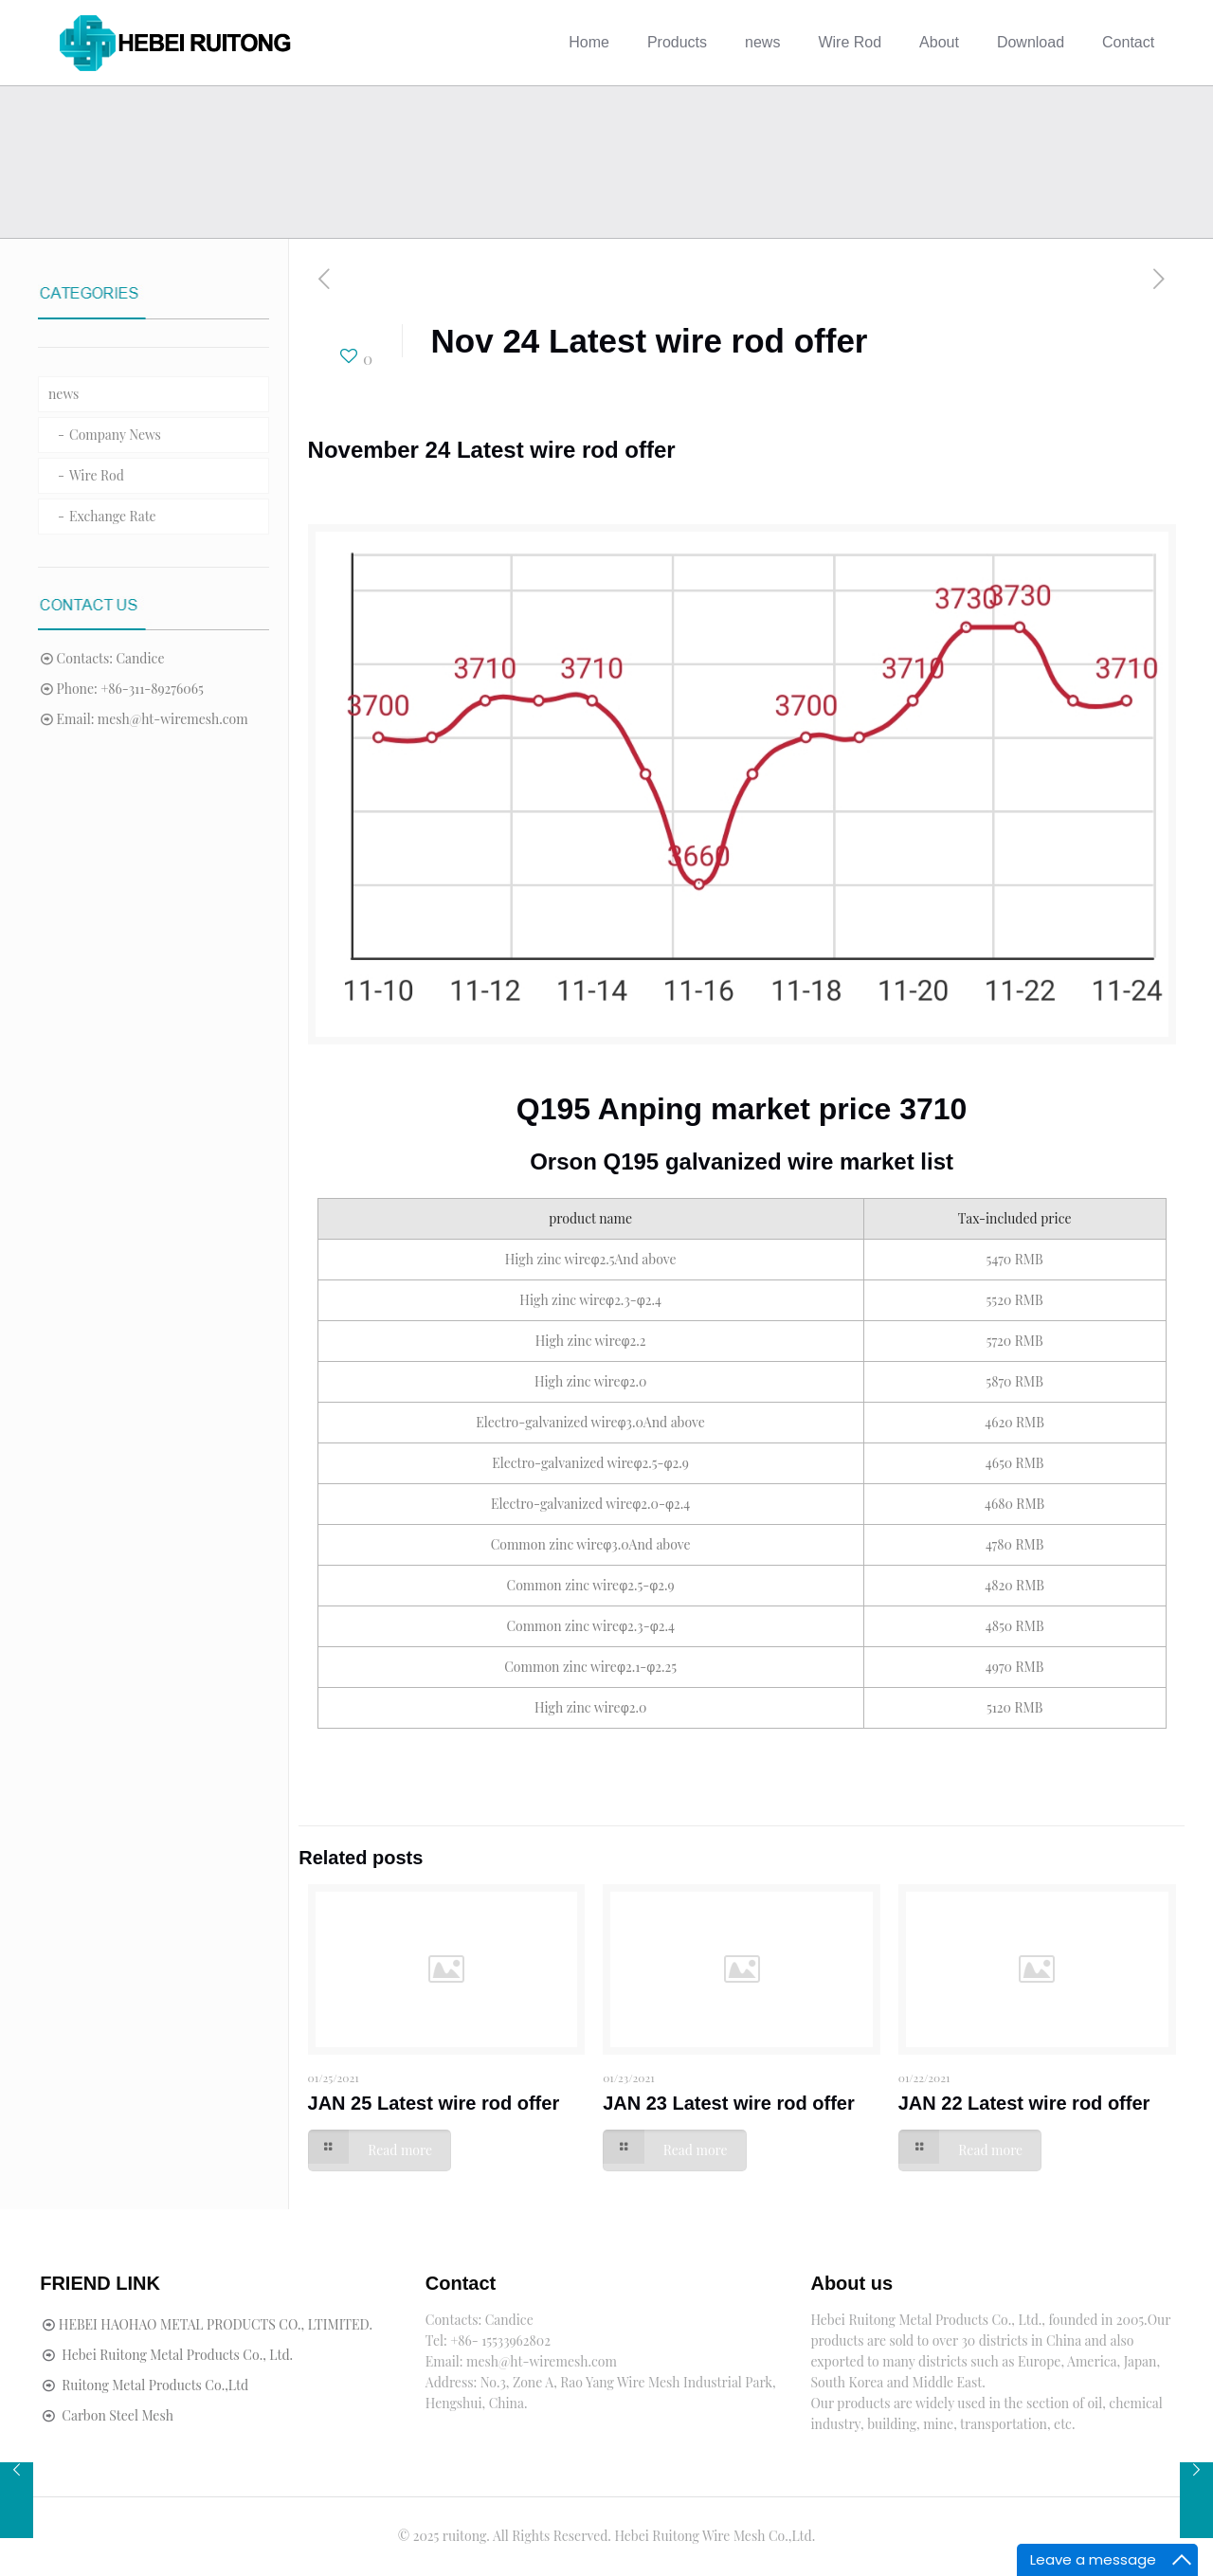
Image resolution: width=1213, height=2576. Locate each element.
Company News (115, 435)
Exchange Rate (112, 516)
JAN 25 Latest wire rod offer (434, 2103)
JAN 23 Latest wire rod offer (729, 2103)
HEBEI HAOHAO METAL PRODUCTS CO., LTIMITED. (215, 2324)
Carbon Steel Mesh (117, 2415)
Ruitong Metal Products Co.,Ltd (155, 2385)
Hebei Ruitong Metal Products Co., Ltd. (177, 2355)
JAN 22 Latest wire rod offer (1024, 2103)
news (63, 394)
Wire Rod (96, 475)
